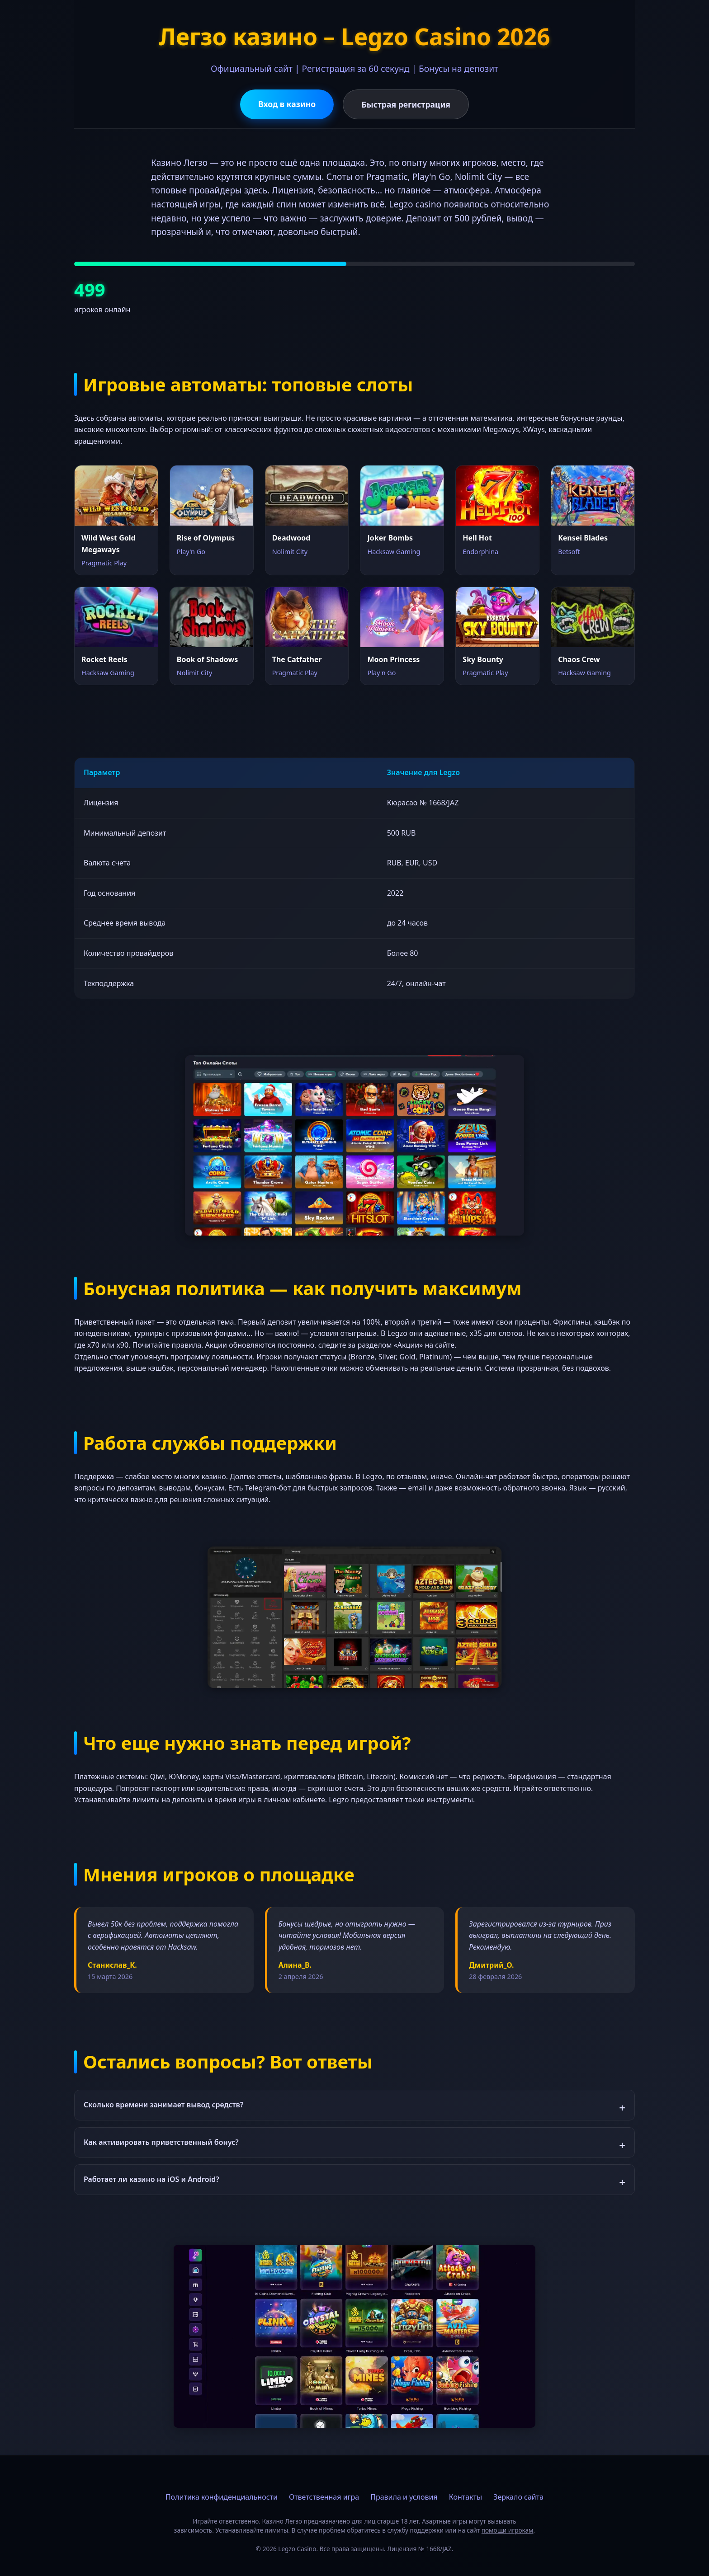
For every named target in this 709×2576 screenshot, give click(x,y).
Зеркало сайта (518, 2497)
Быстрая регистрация (405, 104)
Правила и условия (404, 2497)
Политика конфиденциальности (221, 2497)
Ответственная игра (324, 2497)
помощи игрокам (508, 2530)
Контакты (465, 2497)
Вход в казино (287, 104)
